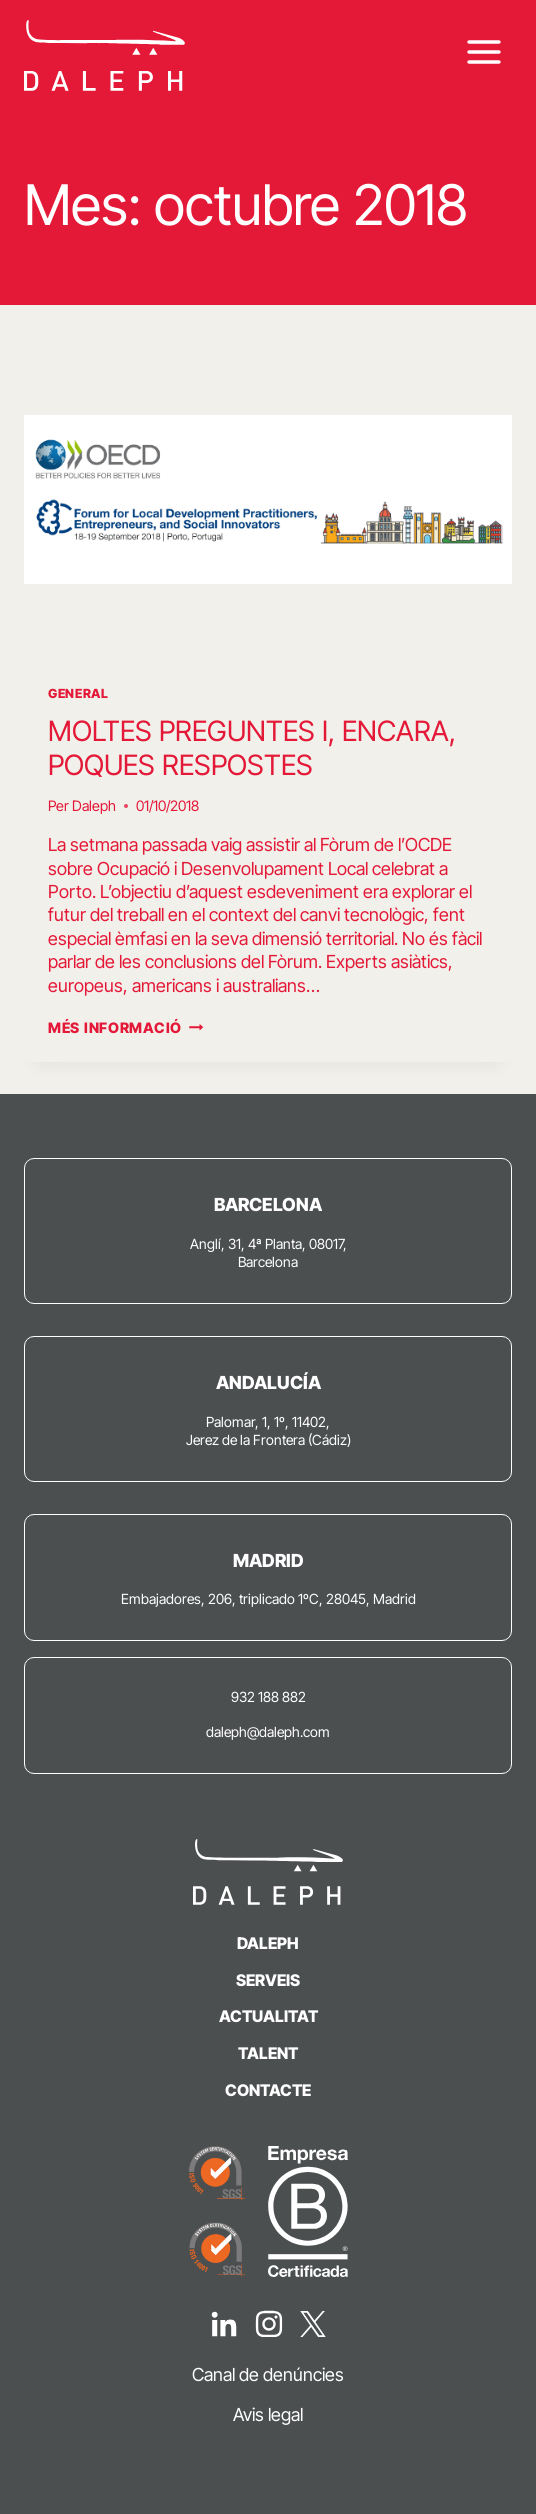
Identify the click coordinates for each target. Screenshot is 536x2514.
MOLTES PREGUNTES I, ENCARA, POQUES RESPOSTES (252, 748)
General (78, 693)
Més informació (126, 1027)
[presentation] (268, 499)
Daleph (94, 805)
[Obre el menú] (483, 52)
